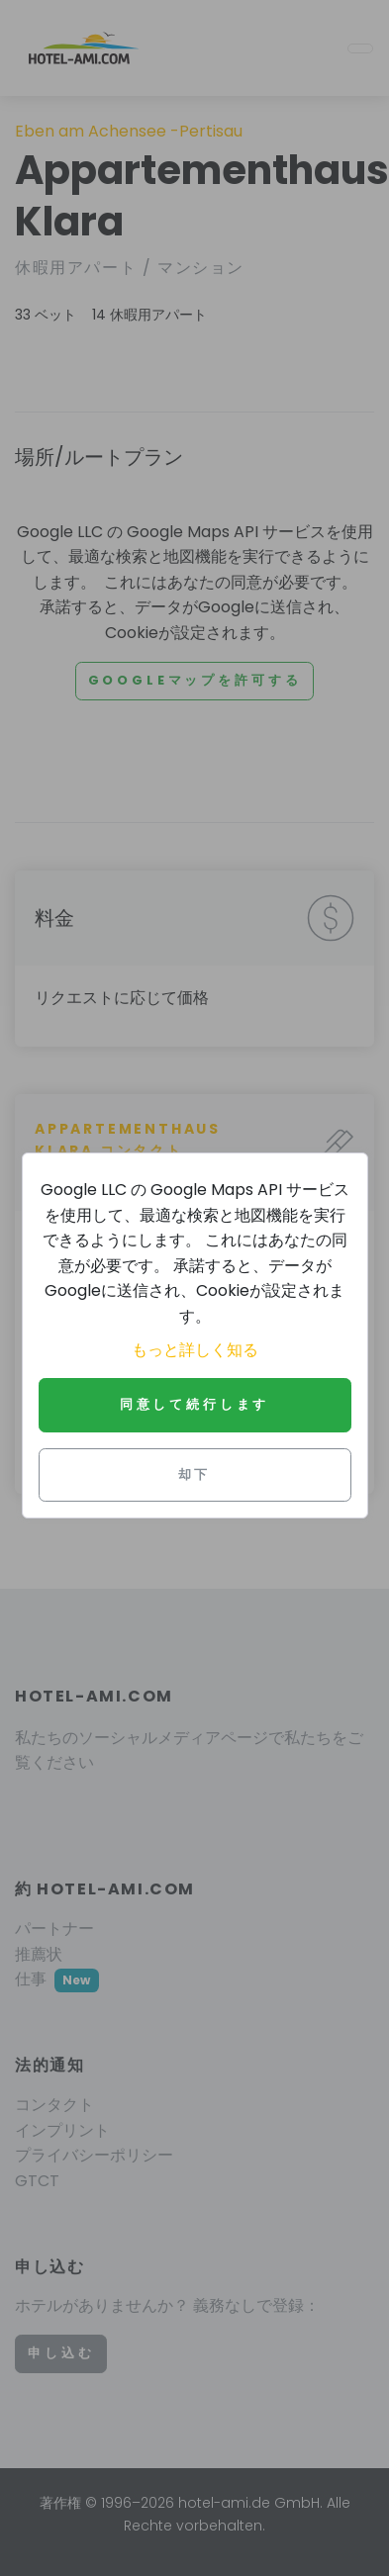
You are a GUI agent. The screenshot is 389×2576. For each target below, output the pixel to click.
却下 (195, 1474)
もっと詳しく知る (195, 1349)
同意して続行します (195, 1404)
